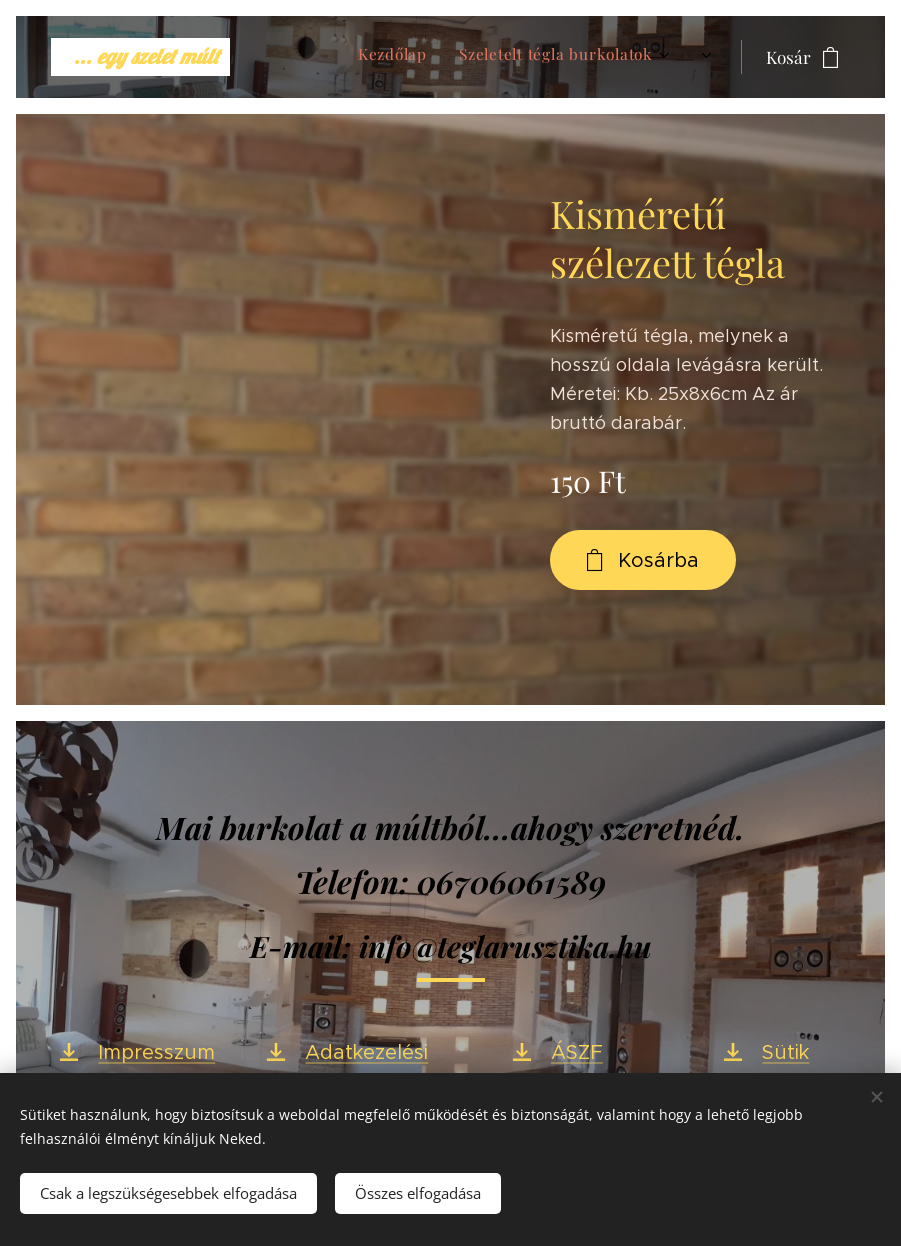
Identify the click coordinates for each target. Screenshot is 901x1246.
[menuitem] (520, 57)
